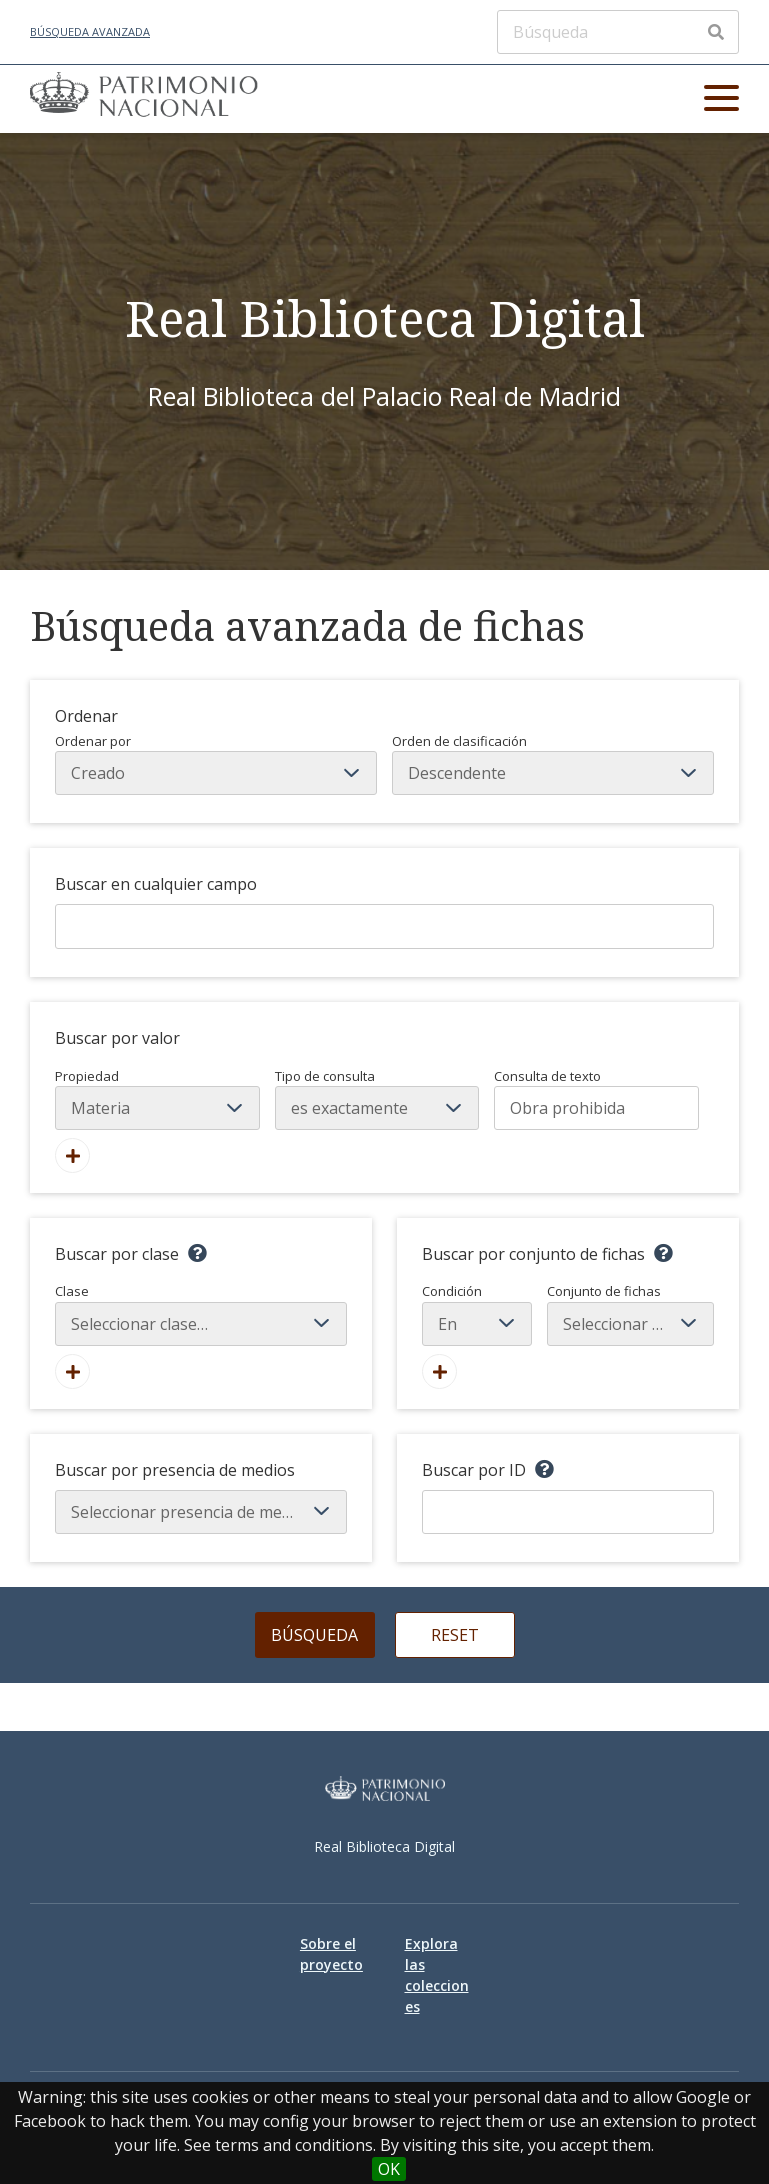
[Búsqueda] (618, 32)
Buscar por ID (474, 1470)
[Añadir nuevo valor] (72, 1155)
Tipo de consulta (325, 1076)
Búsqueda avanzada (90, 31)
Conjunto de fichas (630, 1314)
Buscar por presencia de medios (175, 1470)
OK (389, 2169)
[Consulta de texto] (596, 1108)
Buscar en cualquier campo (156, 884)
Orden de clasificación (553, 764)
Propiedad (87, 1076)
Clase (201, 1314)
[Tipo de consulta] (377, 1108)
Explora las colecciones (437, 1975)
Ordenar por (216, 764)
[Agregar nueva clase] (72, 1371)
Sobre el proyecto (331, 1954)
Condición (477, 1314)
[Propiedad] (157, 1108)
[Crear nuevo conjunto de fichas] (439, 1371)
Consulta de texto (547, 1076)
